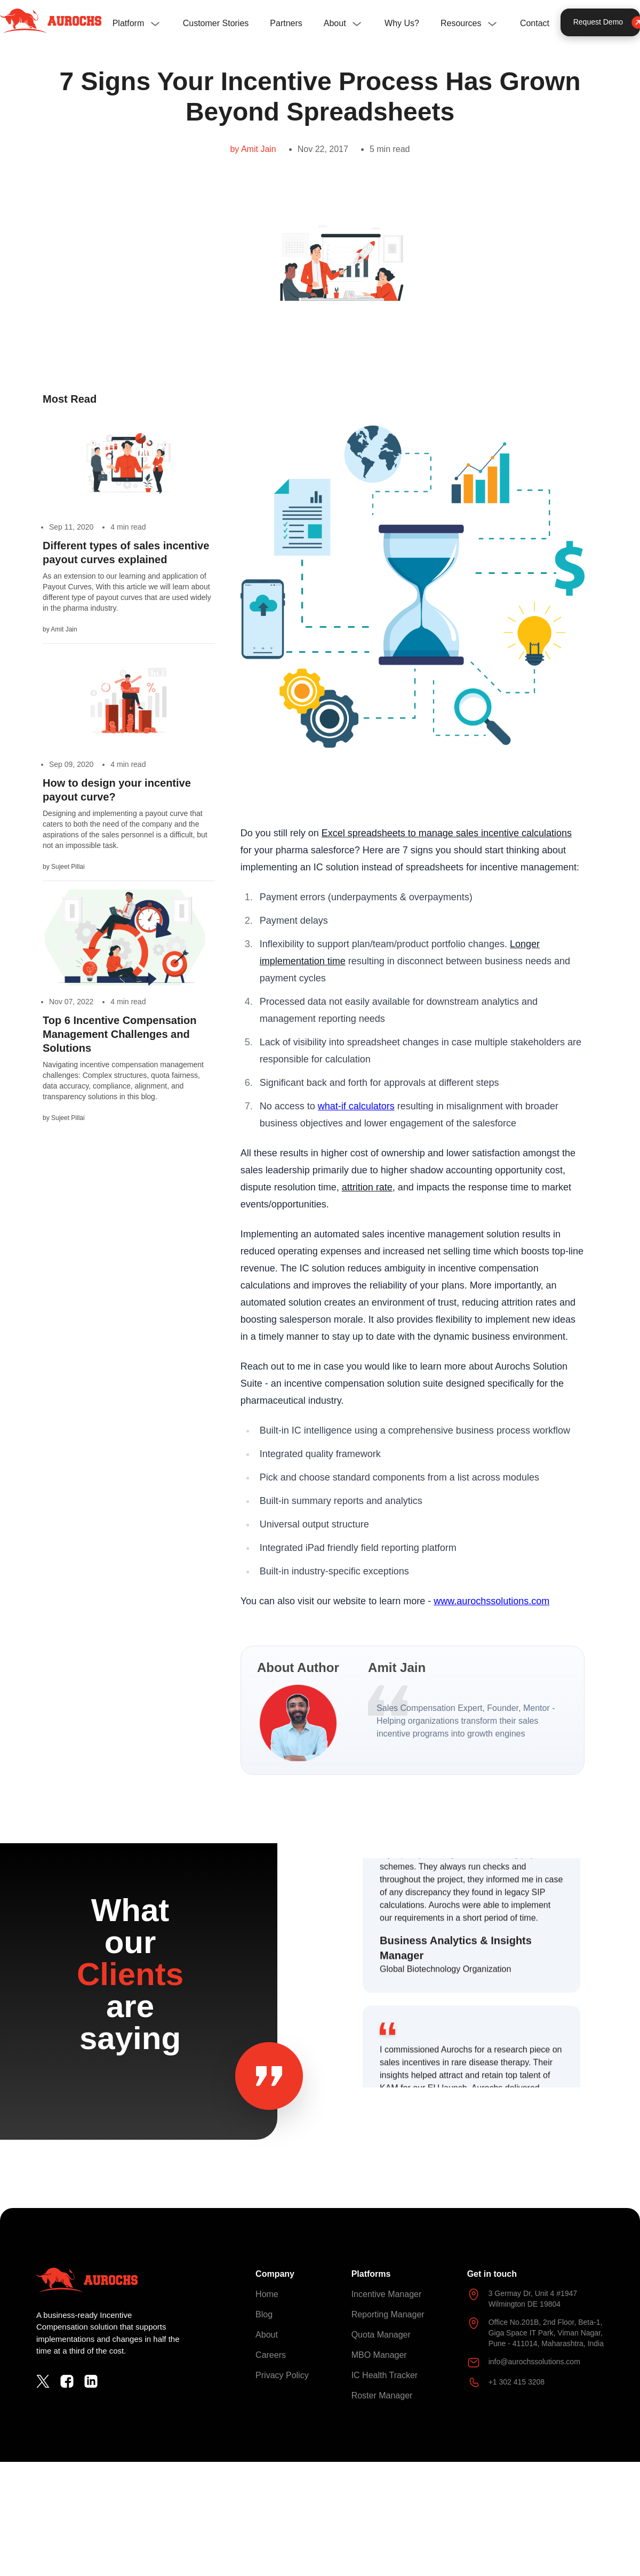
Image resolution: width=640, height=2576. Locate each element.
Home (266, 2294)
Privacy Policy (282, 2375)
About (335, 23)
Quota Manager (381, 2334)
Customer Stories (216, 23)
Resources (461, 23)
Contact (534, 23)
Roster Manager (382, 2395)
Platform (129, 23)
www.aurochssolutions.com (491, 1601)
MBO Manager (379, 2354)
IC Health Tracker (384, 2375)
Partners (286, 23)
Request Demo (606, 22)
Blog (264, 2314)
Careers (270, 2354)
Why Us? (402, 23)
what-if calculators (356, 1106)
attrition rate (367, 1187)
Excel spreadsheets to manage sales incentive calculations (447, 833)
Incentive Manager (386, 2294)
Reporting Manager (388, 2314)
